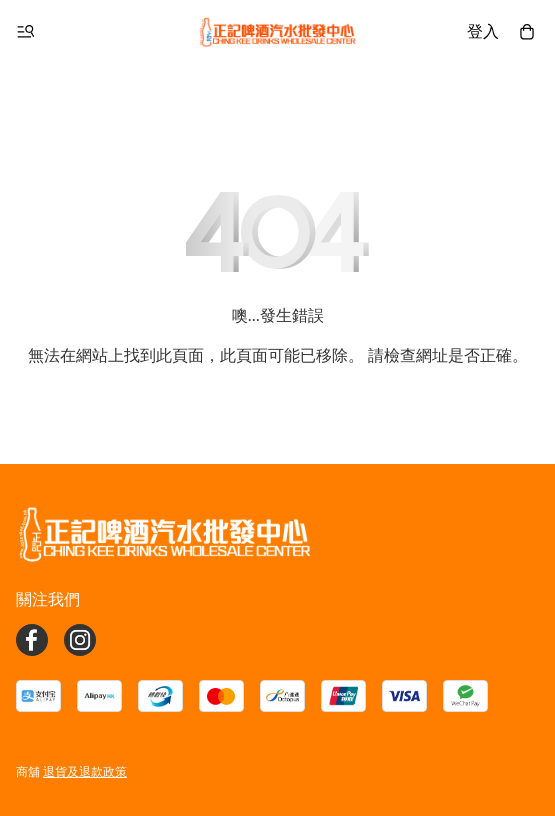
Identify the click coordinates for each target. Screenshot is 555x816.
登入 (483, 31)
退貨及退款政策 (85, 771)
